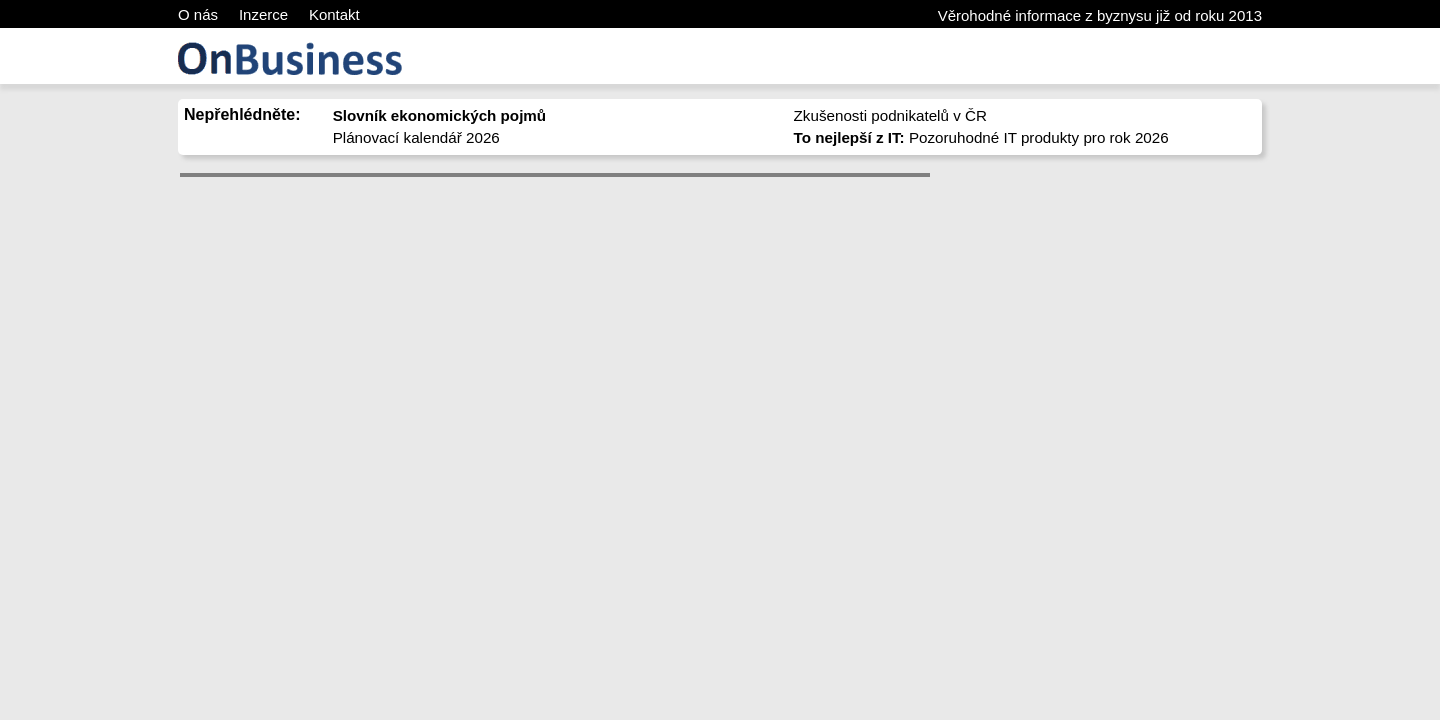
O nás (198, 14)
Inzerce (263, 14)
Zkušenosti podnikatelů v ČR (890, 115)
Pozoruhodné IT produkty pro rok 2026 (981, 137)
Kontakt (334, 14)
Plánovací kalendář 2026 (416, 137)
